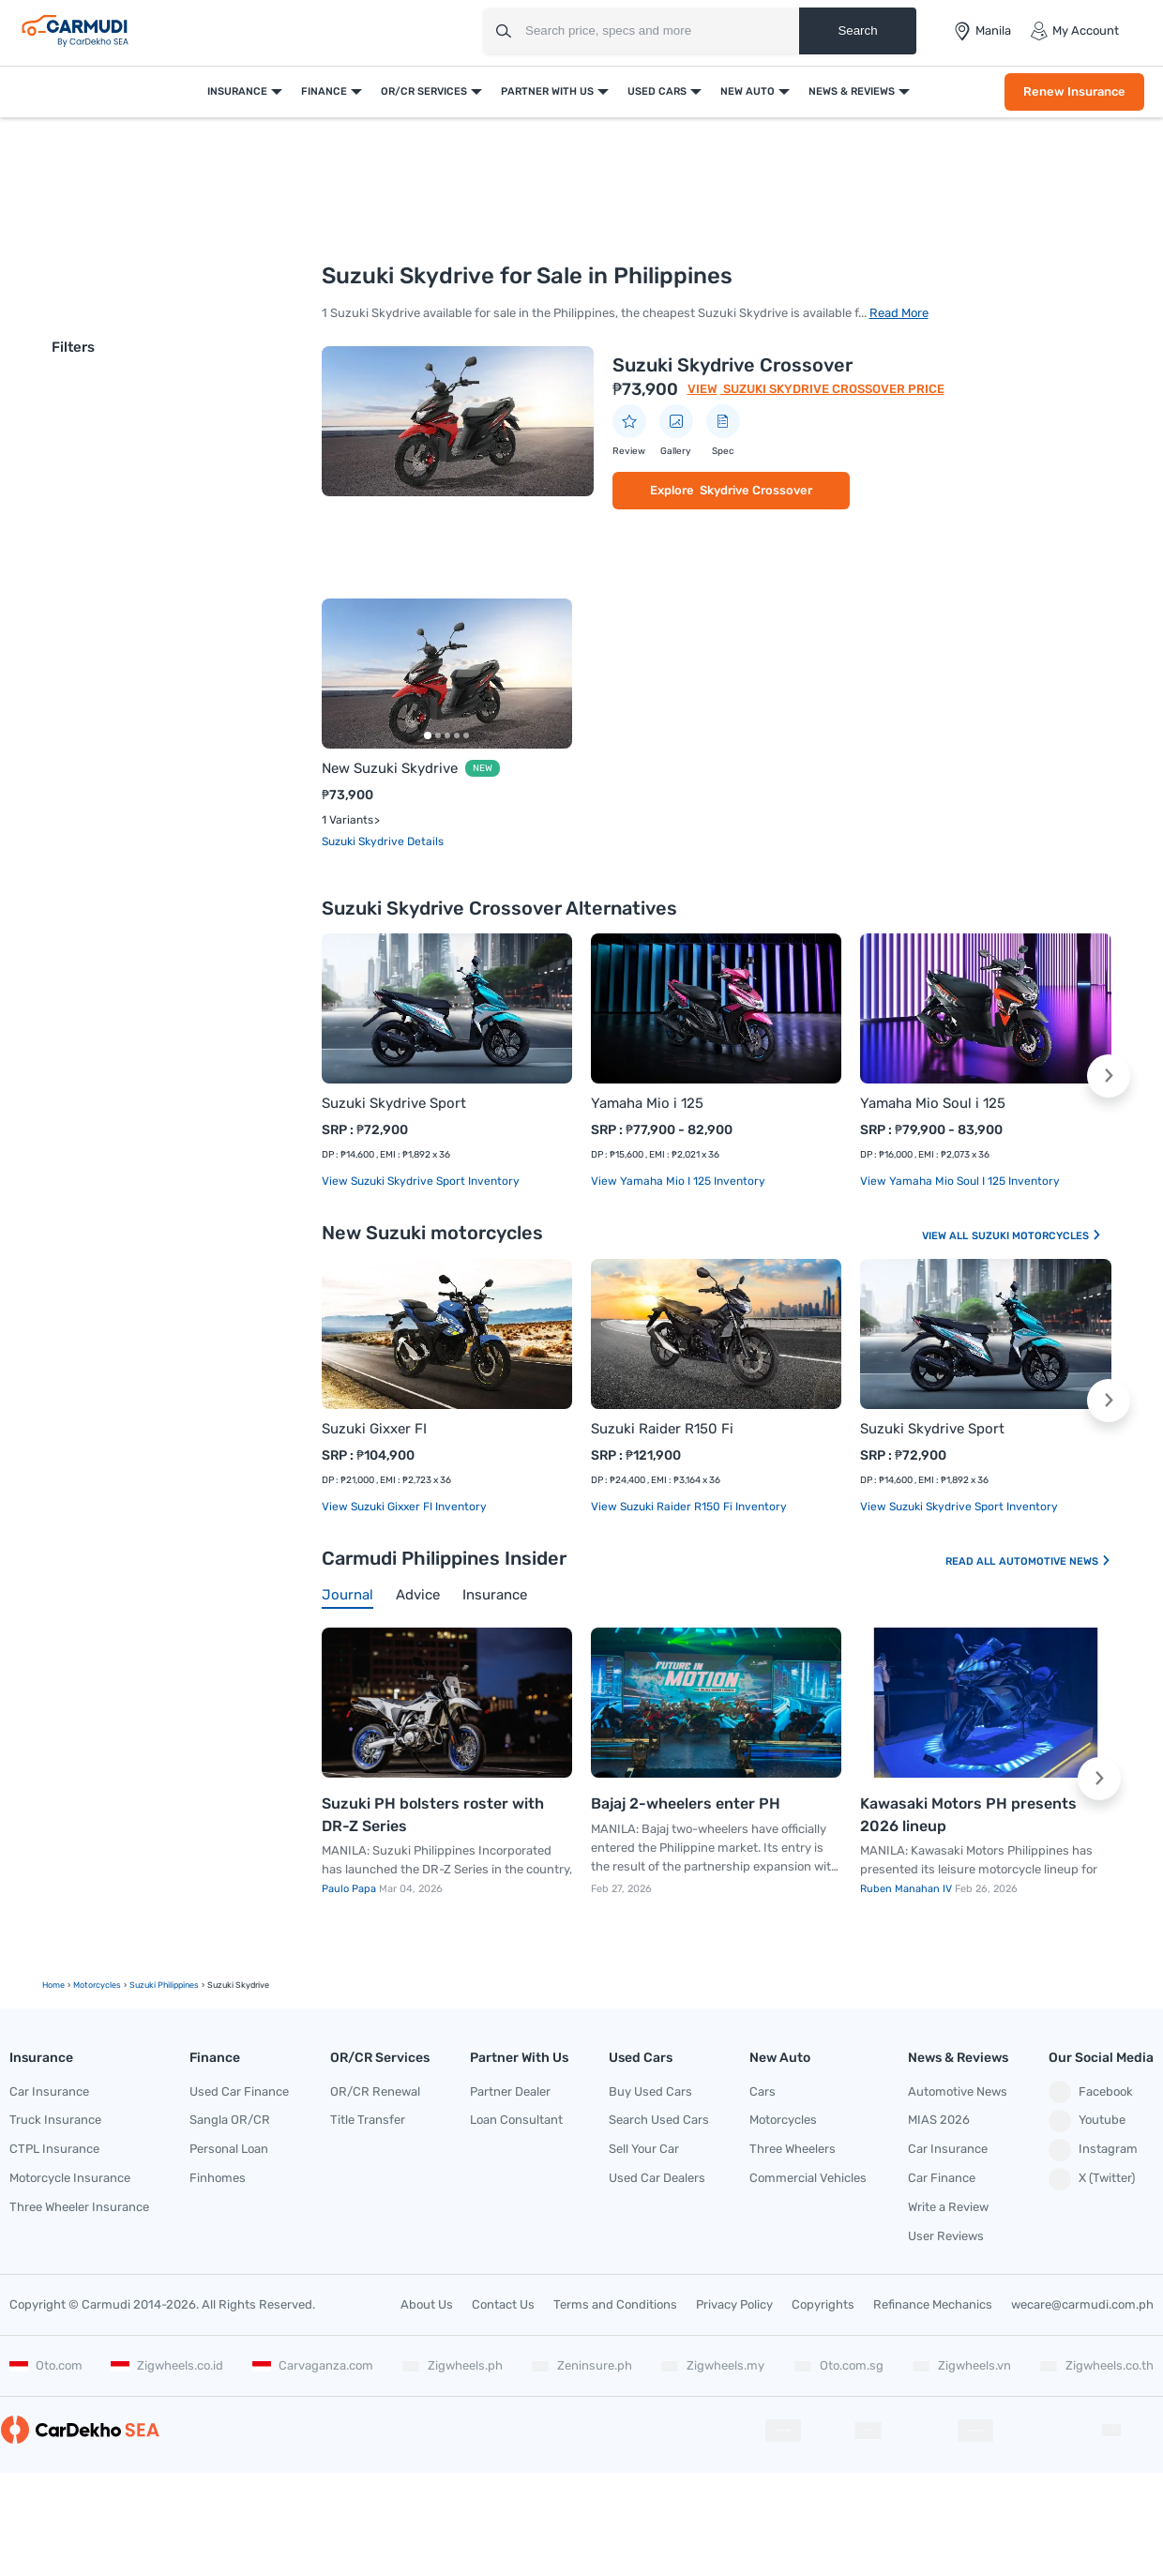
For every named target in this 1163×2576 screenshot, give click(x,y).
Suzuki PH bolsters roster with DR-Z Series (433, 1815)
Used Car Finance (239, 2091)
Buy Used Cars (650, 2091)
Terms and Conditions (615, 2304)
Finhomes (217, 2178)
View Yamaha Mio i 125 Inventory (678, 1181)
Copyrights (823, 2304)
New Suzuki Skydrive (390, 768)
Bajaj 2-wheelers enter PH (685, 1803)
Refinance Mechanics (932, 2304)
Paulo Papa (350, 1889)
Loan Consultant (516, 2120)
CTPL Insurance (54, 2149)
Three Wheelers (792, 2149)
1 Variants (347, 819)
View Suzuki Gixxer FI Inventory (404, 1506)
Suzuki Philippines (164, 1985)
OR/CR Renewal (375, 2091)
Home (53, 1985)
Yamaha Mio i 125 (647, 1103)
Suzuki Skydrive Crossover (732, 365)
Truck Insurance (55, 2120)
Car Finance (941, 2178)
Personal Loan (228, 2149)
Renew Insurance (1074, 91)
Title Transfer (367, 2120)
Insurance (237, 91)
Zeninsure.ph (581, 2365)
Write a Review (948, 2207)
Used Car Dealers (657, 2178)
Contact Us (503, 2304)
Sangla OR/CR (229, 2120)
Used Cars (657, 91)
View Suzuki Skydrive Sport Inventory (421, 1181)
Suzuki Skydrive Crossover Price (832, 389)
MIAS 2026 (939, 2120)
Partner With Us (547, 91)
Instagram (1093, 2150)
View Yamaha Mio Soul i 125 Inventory (960, 1181)
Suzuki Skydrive (364, 841)
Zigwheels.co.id (167, 2365)
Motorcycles (783, 2120)
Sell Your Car (644, 2149)
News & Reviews (851, 91)
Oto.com (46, 2365)
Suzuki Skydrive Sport (394, 1103)
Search (857, 30)
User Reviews (946, 2236)
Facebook (1091, 2092)
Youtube (1087, 2121)
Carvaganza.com (312, 2365)
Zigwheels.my (712, 2365)
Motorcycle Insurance (69, 2178)
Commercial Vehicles (808, 2178)
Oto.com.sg (838, 2365)
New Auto (747, 91)
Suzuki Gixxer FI (374, 1428)
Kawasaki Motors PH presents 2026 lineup (968, 1815)
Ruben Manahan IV (907, 1889)
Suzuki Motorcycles (1037, 1236)
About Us (426, 2304)
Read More (899, 313)
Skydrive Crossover (756, 490)
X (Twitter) (1092, 2179)
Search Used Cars (659, 2120)
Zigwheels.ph (452, 2365)
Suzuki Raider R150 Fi (662, 1428)
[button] (1108, 1076)
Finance (324, 91)
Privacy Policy (734, 2304)
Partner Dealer (510, 2091)
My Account (1074, 31)
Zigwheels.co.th (1096, 2365)
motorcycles (97, 1985)
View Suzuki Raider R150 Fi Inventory (689, 1506)
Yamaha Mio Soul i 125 (932, 1103)
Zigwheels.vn (961, 2365)
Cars (762, 2091)
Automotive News (1055, 1561)
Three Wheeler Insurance (79, 2207)
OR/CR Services (424, 91)
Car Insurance (49, 2091)
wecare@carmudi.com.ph (1082, 2304)
